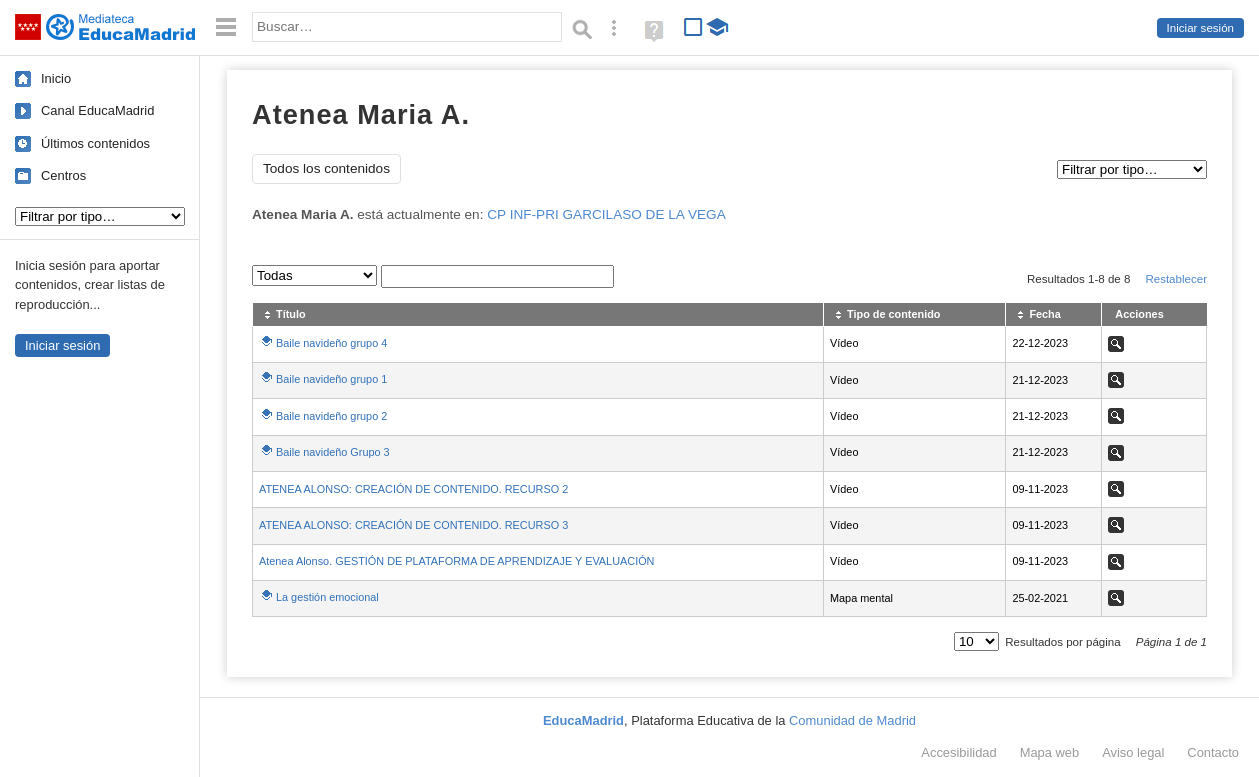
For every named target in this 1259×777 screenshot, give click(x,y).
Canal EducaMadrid (97, 110)
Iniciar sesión (1200, 28)
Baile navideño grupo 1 (331, 379)
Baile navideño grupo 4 (331, 343)
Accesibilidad (958, 752)
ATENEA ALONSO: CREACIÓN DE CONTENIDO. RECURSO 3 (413, 525)
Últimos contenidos (95, 143)
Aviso (1133, 752)
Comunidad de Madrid (852, 720)
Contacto (1213, 752)
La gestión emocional (327, 597)
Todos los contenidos (326, 168)
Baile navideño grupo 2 (331, 416)
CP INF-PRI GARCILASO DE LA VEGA (606, 214)
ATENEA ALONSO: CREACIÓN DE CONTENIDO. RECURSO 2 (413, 489)
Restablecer (1176, 279)
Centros (63, 175)
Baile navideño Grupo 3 (333, 452)
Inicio (56, 78)
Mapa (1050, 752)
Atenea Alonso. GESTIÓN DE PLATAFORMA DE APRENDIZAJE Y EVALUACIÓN (456, 561)
